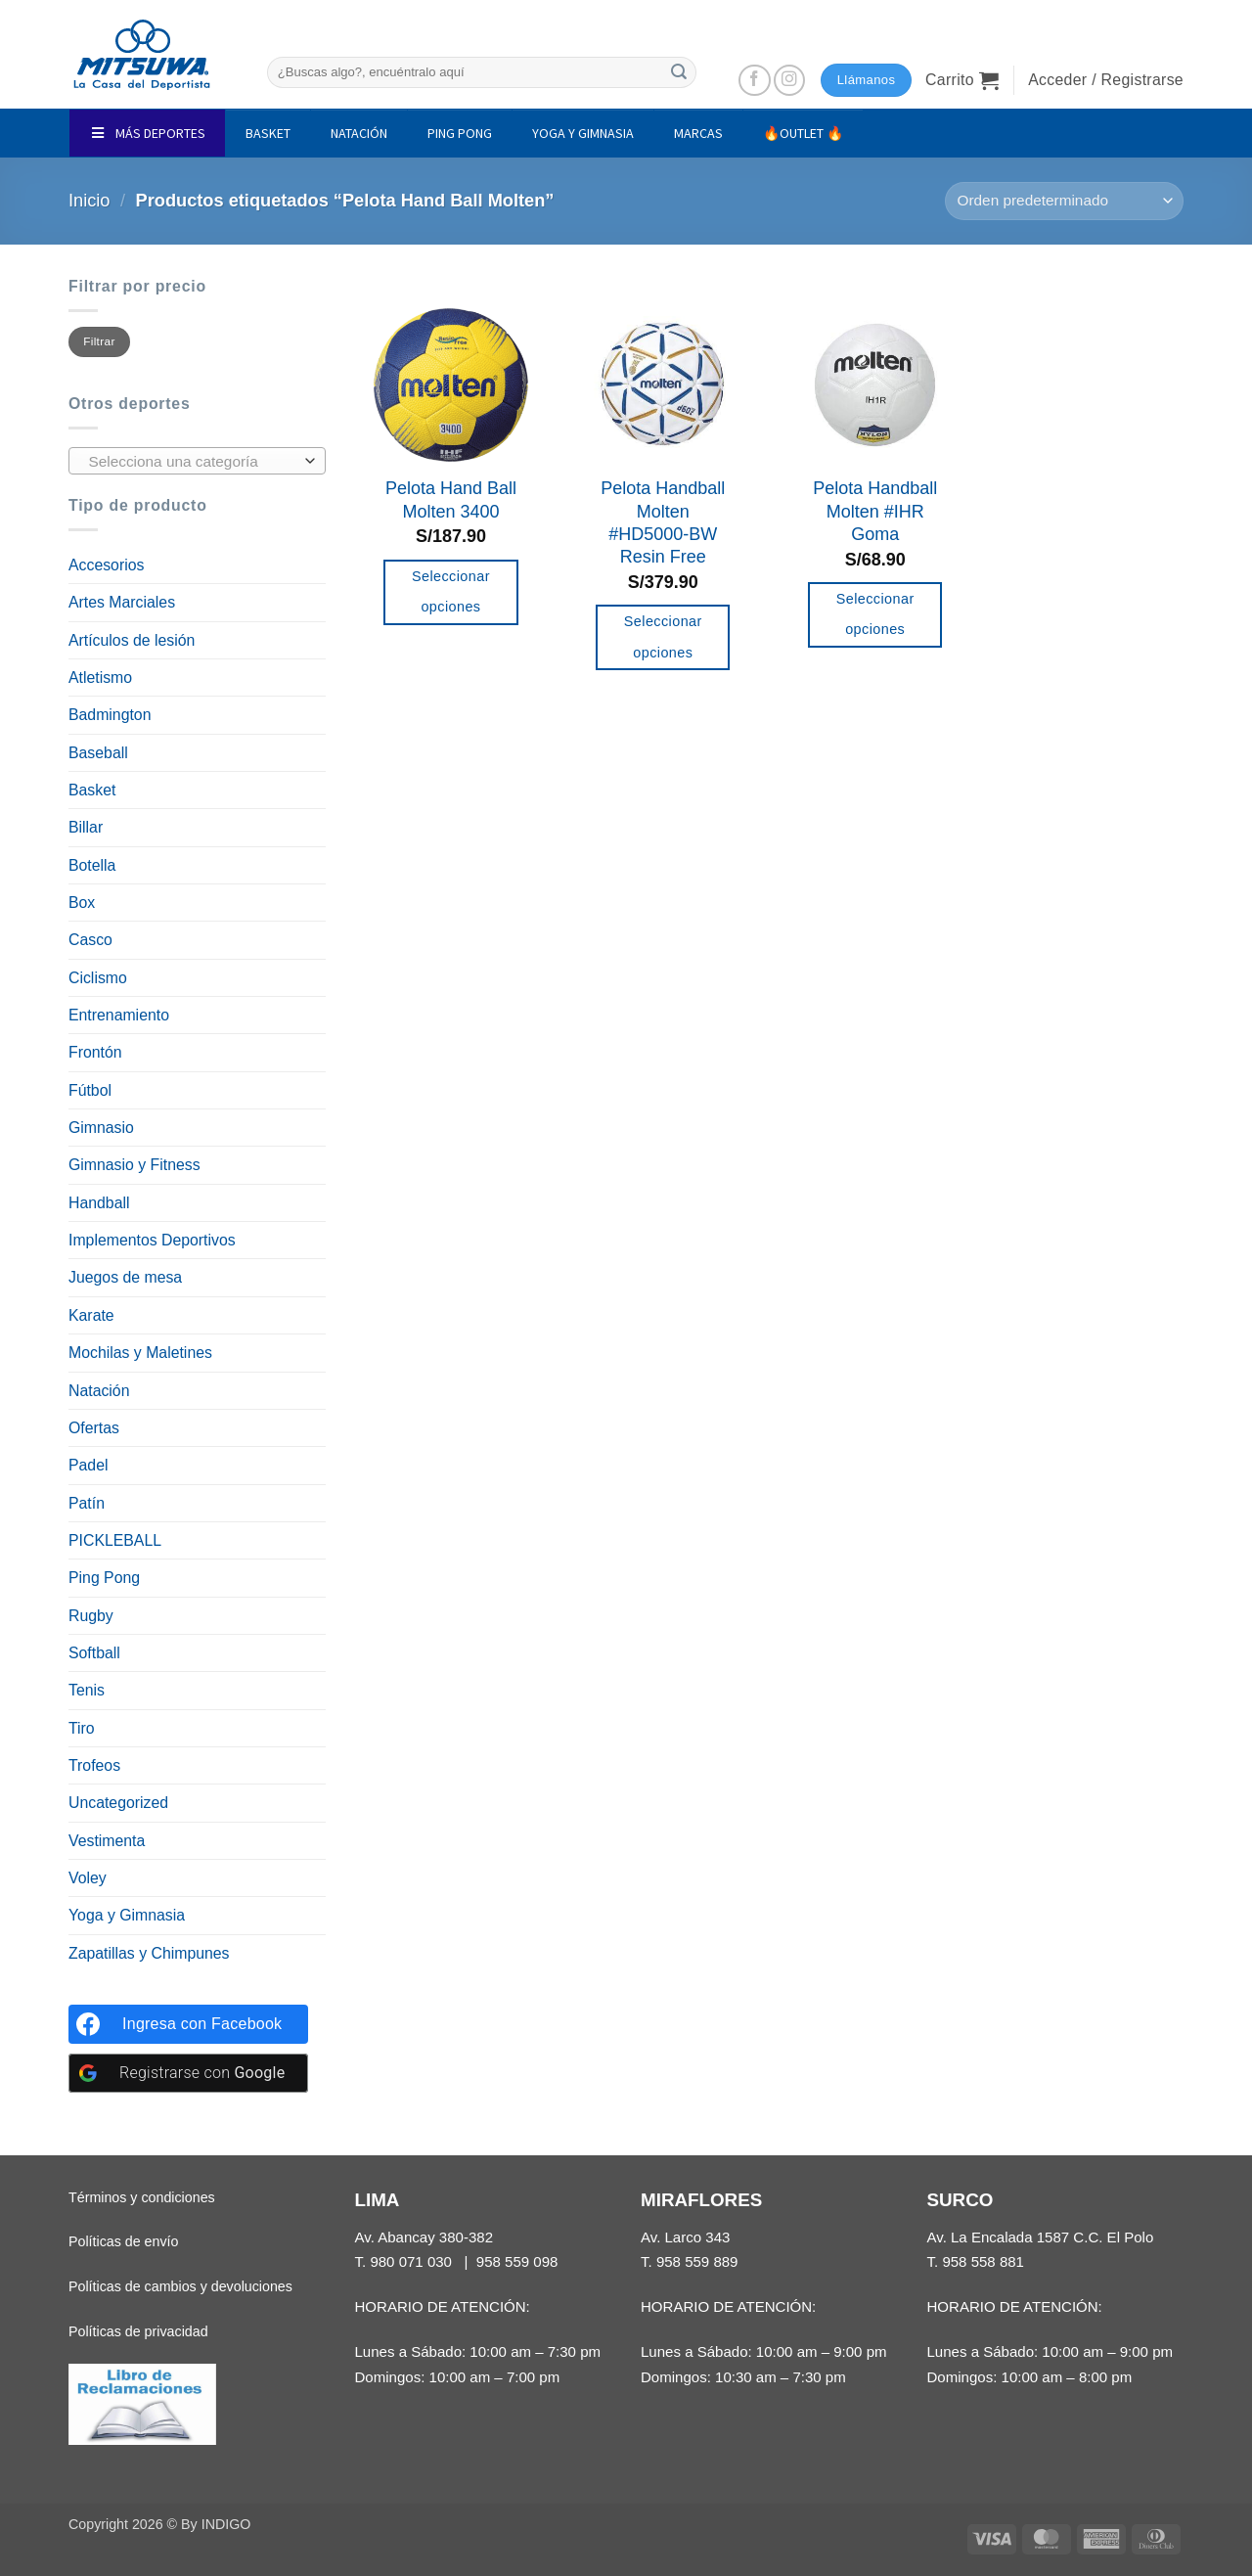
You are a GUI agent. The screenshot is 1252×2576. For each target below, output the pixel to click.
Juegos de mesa (125, 1277)
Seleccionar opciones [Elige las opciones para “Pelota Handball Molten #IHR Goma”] (875, 614)
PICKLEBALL (114, 1540)
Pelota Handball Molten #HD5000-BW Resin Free (663, 522)
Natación (98, 1390)
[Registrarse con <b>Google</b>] (188, 2073)
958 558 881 (983, 2261)
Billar (85, 827)
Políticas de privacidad (138, 2331)
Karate (91, 1315)
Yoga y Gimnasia (126, 1915)
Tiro (81, 1728)
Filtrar (99, 341)
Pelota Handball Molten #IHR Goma (875, 511)
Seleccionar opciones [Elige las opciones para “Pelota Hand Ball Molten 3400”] (451, 591)
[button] (962, 80)
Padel (88, 1465)
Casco (90, 939)
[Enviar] (678, 72)
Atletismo (100, 677)
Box (81, 902)
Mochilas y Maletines (140, 1352)
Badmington (109, 714)
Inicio (89, 200)
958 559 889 (697, 2261)
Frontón (95, 1052)
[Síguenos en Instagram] (790, 81)
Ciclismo (97, 978)
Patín (86, 1503)
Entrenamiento (118, 1015)
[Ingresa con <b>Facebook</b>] (188, 2024)
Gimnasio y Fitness (134, 1164)
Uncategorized (118, 1802)
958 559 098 (517, 2261)
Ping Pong (104, 1577)
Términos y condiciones (141, 2197)
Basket (91, 790)
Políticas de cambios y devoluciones (180, 2286)
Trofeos (94, 1765)
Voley (87, 1878)
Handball (98, 1203)
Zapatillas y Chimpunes (149, 1953)
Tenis (86, 1690)
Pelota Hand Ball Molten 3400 (450, 499)
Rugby (90, 1615)
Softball (94, 1653)
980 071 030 (411, 2261)
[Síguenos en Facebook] (754, 81)
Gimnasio (101, 1127)
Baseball (98, 753)
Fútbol (90, 1090)
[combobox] (197, 461)
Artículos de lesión (131, 640)
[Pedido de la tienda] (1064, 201)
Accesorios (106, 565)
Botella (91, 865)
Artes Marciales (121, 602)
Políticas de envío (123, 2241)
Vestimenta (106, 1840)
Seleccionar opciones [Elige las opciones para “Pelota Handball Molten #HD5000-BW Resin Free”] (663, 636)
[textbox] (192, 461)
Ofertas (93, 1428)
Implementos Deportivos (152, 1240)
